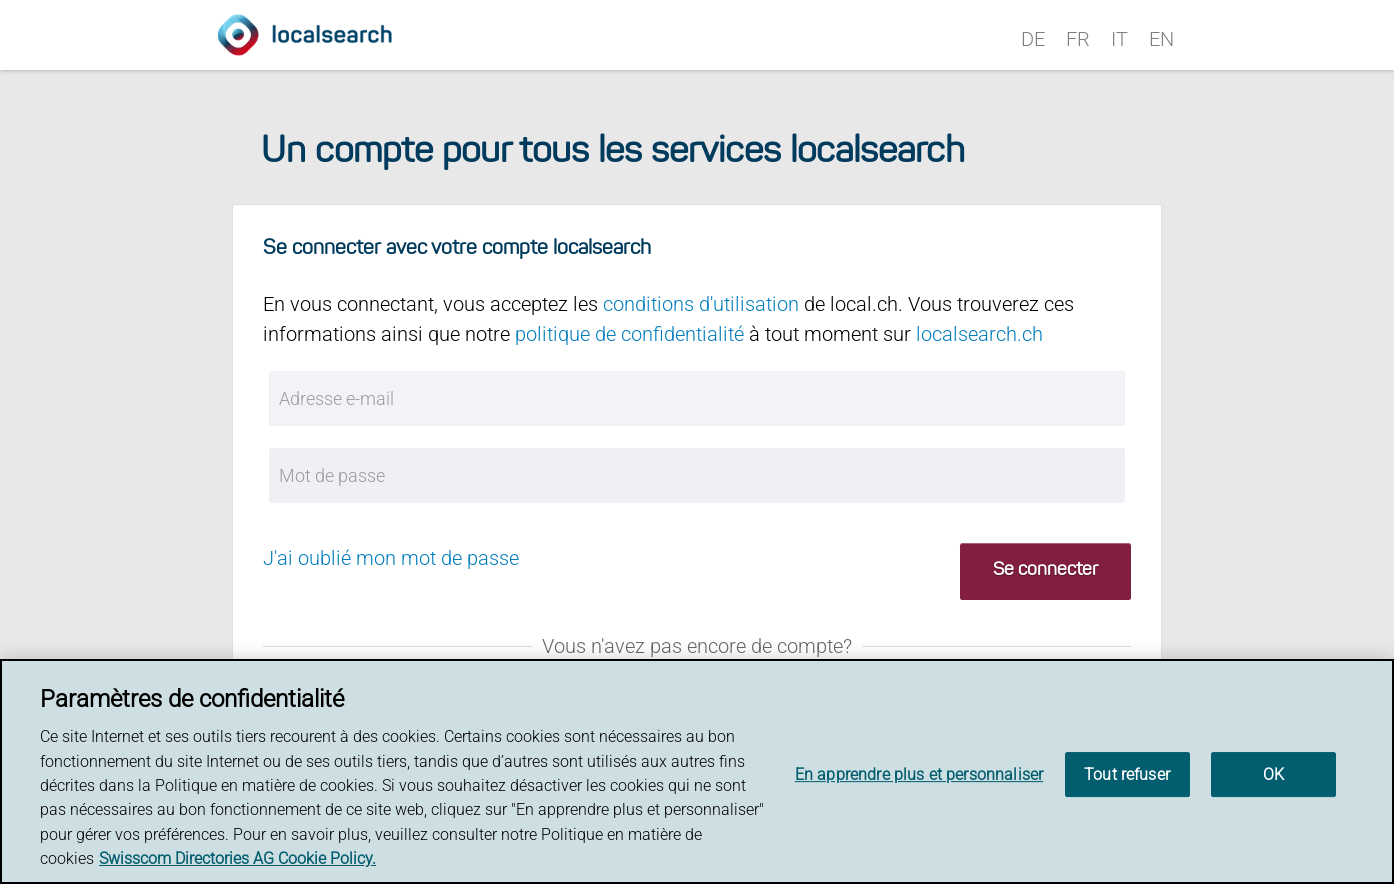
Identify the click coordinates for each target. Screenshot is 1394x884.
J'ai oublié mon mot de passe (391, 558)
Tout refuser (1127, 774)
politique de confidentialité (629, 334)
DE (1033, 39)
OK (1273, 774)
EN (1161, 39)
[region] (697, 771)
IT (1119, 39)
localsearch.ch (979, 334)
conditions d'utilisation (701, 304)
